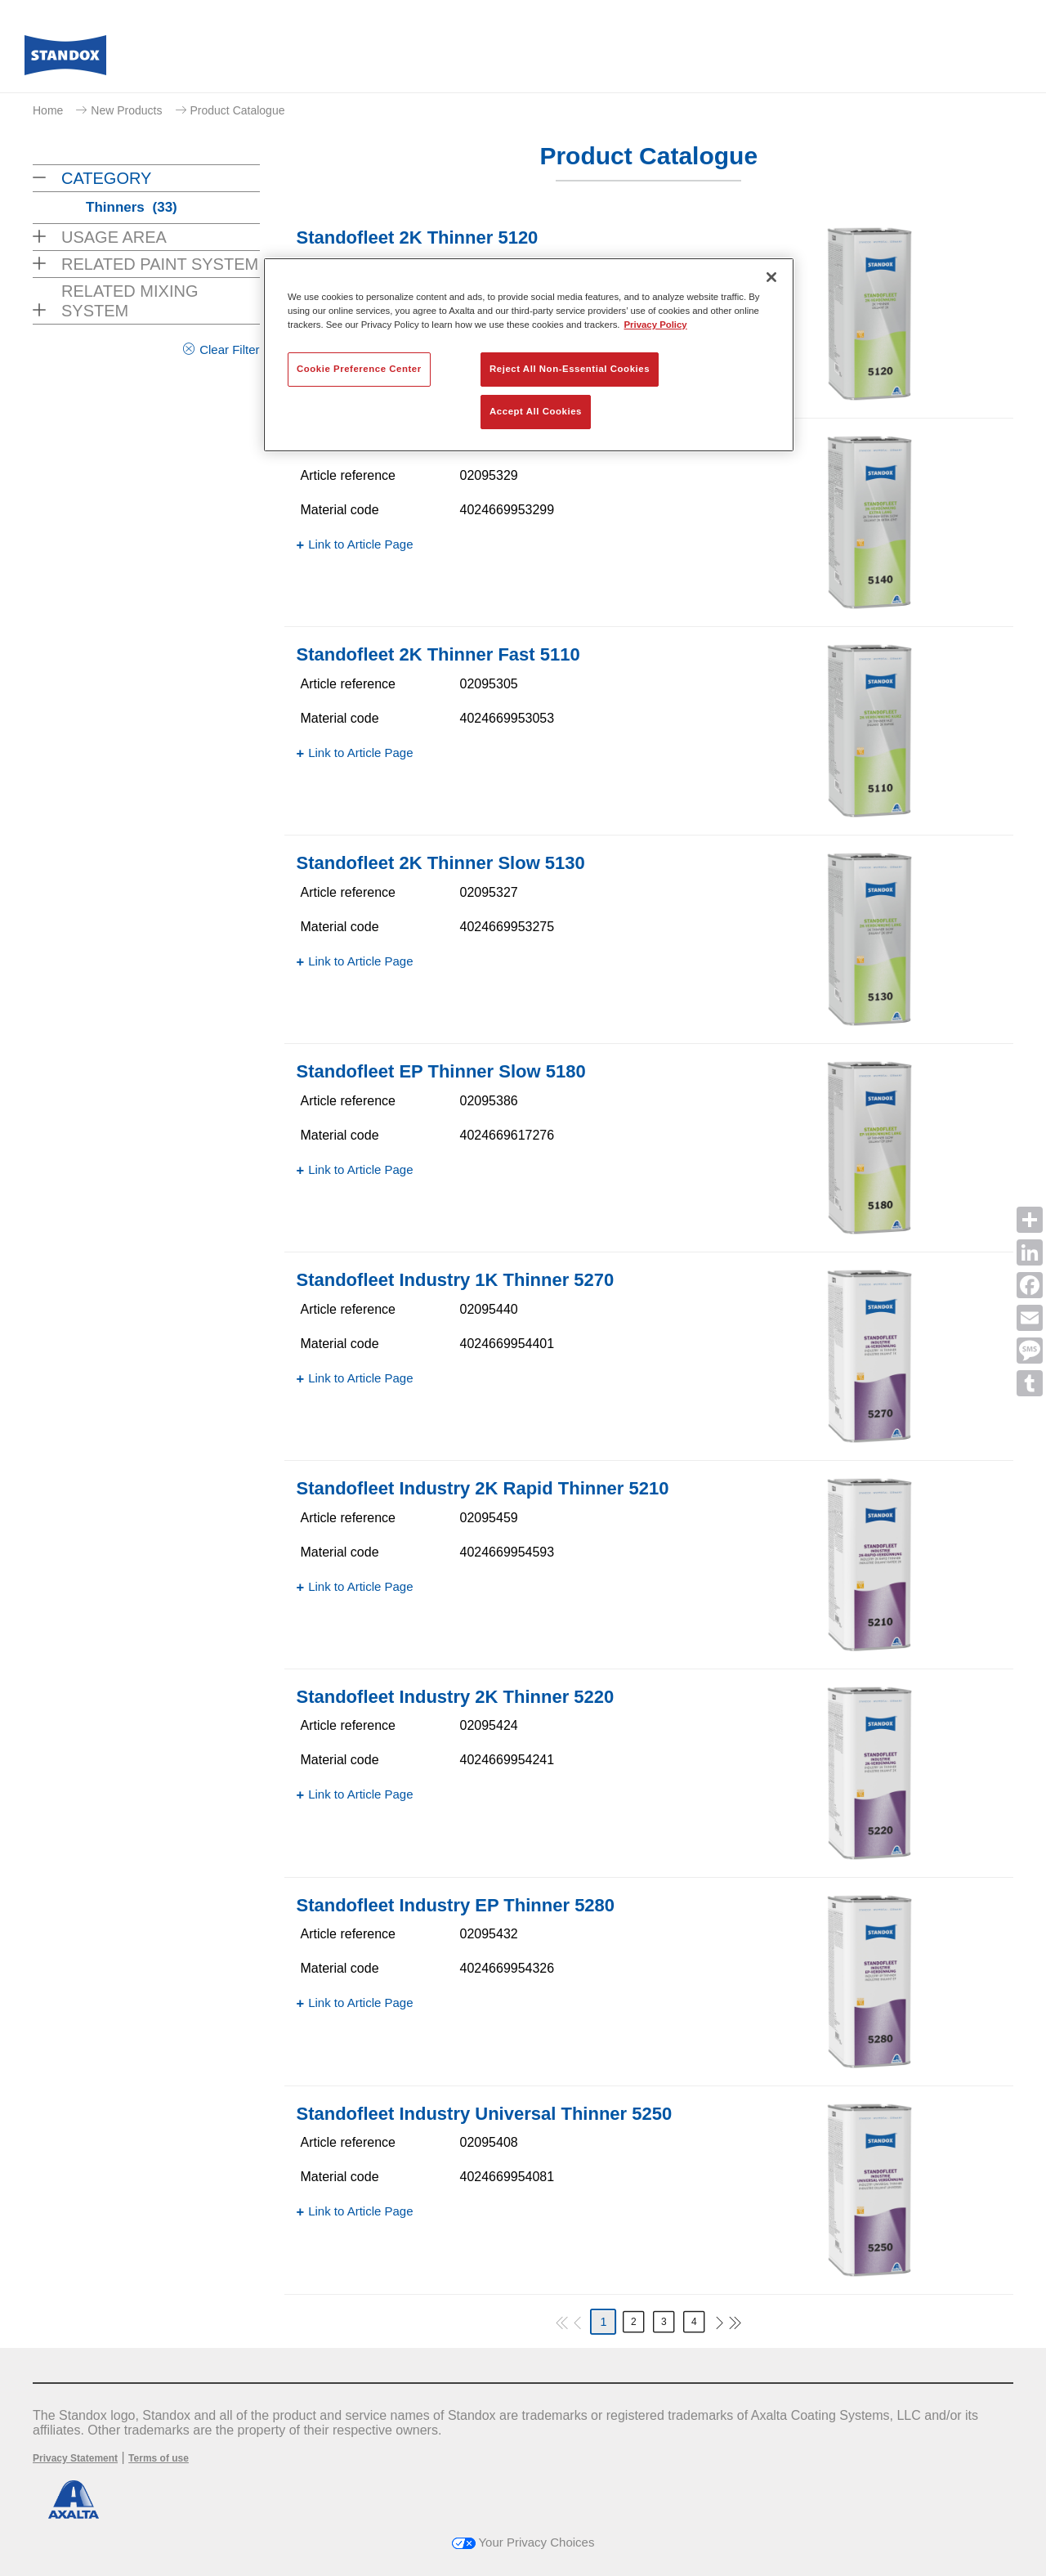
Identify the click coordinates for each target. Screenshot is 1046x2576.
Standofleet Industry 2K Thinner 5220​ (456, 1697)
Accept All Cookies (535, 411)
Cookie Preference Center (359, 369)
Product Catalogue (237, 110)
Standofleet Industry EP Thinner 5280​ (456, 1905)
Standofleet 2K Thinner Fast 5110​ (438, 654)
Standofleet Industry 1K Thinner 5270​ (456, 1280)
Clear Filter (229, 349)
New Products (126, 110)
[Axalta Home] (65, 59)
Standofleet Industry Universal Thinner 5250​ (485, 2113)
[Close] (771, 277)
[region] (528, 355)
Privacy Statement (75, 2458)
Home (48, 110)
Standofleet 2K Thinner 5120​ (418, 237)
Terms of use (158, 2458)
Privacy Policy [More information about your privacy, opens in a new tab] (655, 324)
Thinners (131, 207)
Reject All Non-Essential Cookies (569, 369)
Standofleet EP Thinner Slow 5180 (441, 1071)
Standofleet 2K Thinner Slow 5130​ (441, 863)
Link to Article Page (360, 544)
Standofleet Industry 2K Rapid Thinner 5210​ (483, 1488)
